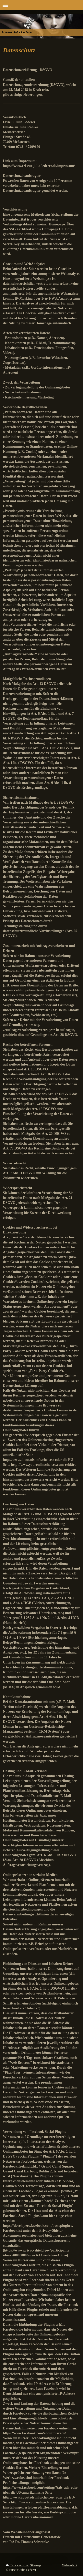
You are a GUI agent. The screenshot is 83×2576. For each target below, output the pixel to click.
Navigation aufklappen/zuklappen (41, 5)
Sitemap (35, 2565)
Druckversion (17, 2565)
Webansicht (69, 2565)
